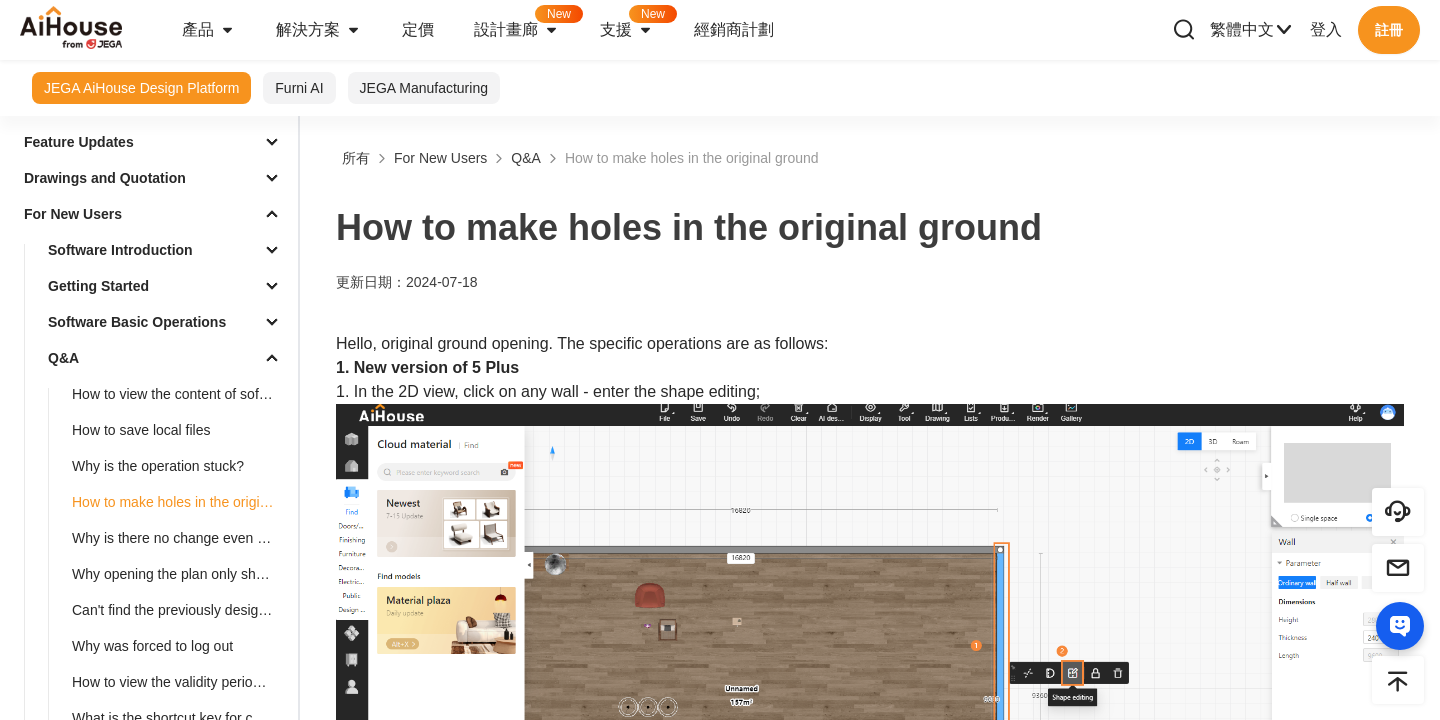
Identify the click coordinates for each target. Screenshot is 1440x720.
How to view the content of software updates (181, 394)
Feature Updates (79, 142)
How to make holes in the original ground (181, 502)
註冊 (1389, 30)
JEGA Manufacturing (424, 88)
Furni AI (299, 88)
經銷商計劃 (734, 29)
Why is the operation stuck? (158, 466)
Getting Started (98, 286)
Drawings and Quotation (105, 178)
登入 (1326, 29)
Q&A (63, 358)
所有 (356, 158)
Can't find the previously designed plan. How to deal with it (181, 610)
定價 (418, 29)
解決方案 (319, 30)
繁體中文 (1252, 30)
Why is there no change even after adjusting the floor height (181, 538)
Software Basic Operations (137, 322)
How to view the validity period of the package (181, 682)
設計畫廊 (527, 23)
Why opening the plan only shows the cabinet (181, 574)
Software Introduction (120, 250)
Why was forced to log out (152, 646)
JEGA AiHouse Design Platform (141, 88)
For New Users (73, 214)
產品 (209, 30)
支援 (637, 23)
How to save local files (141, 430)
